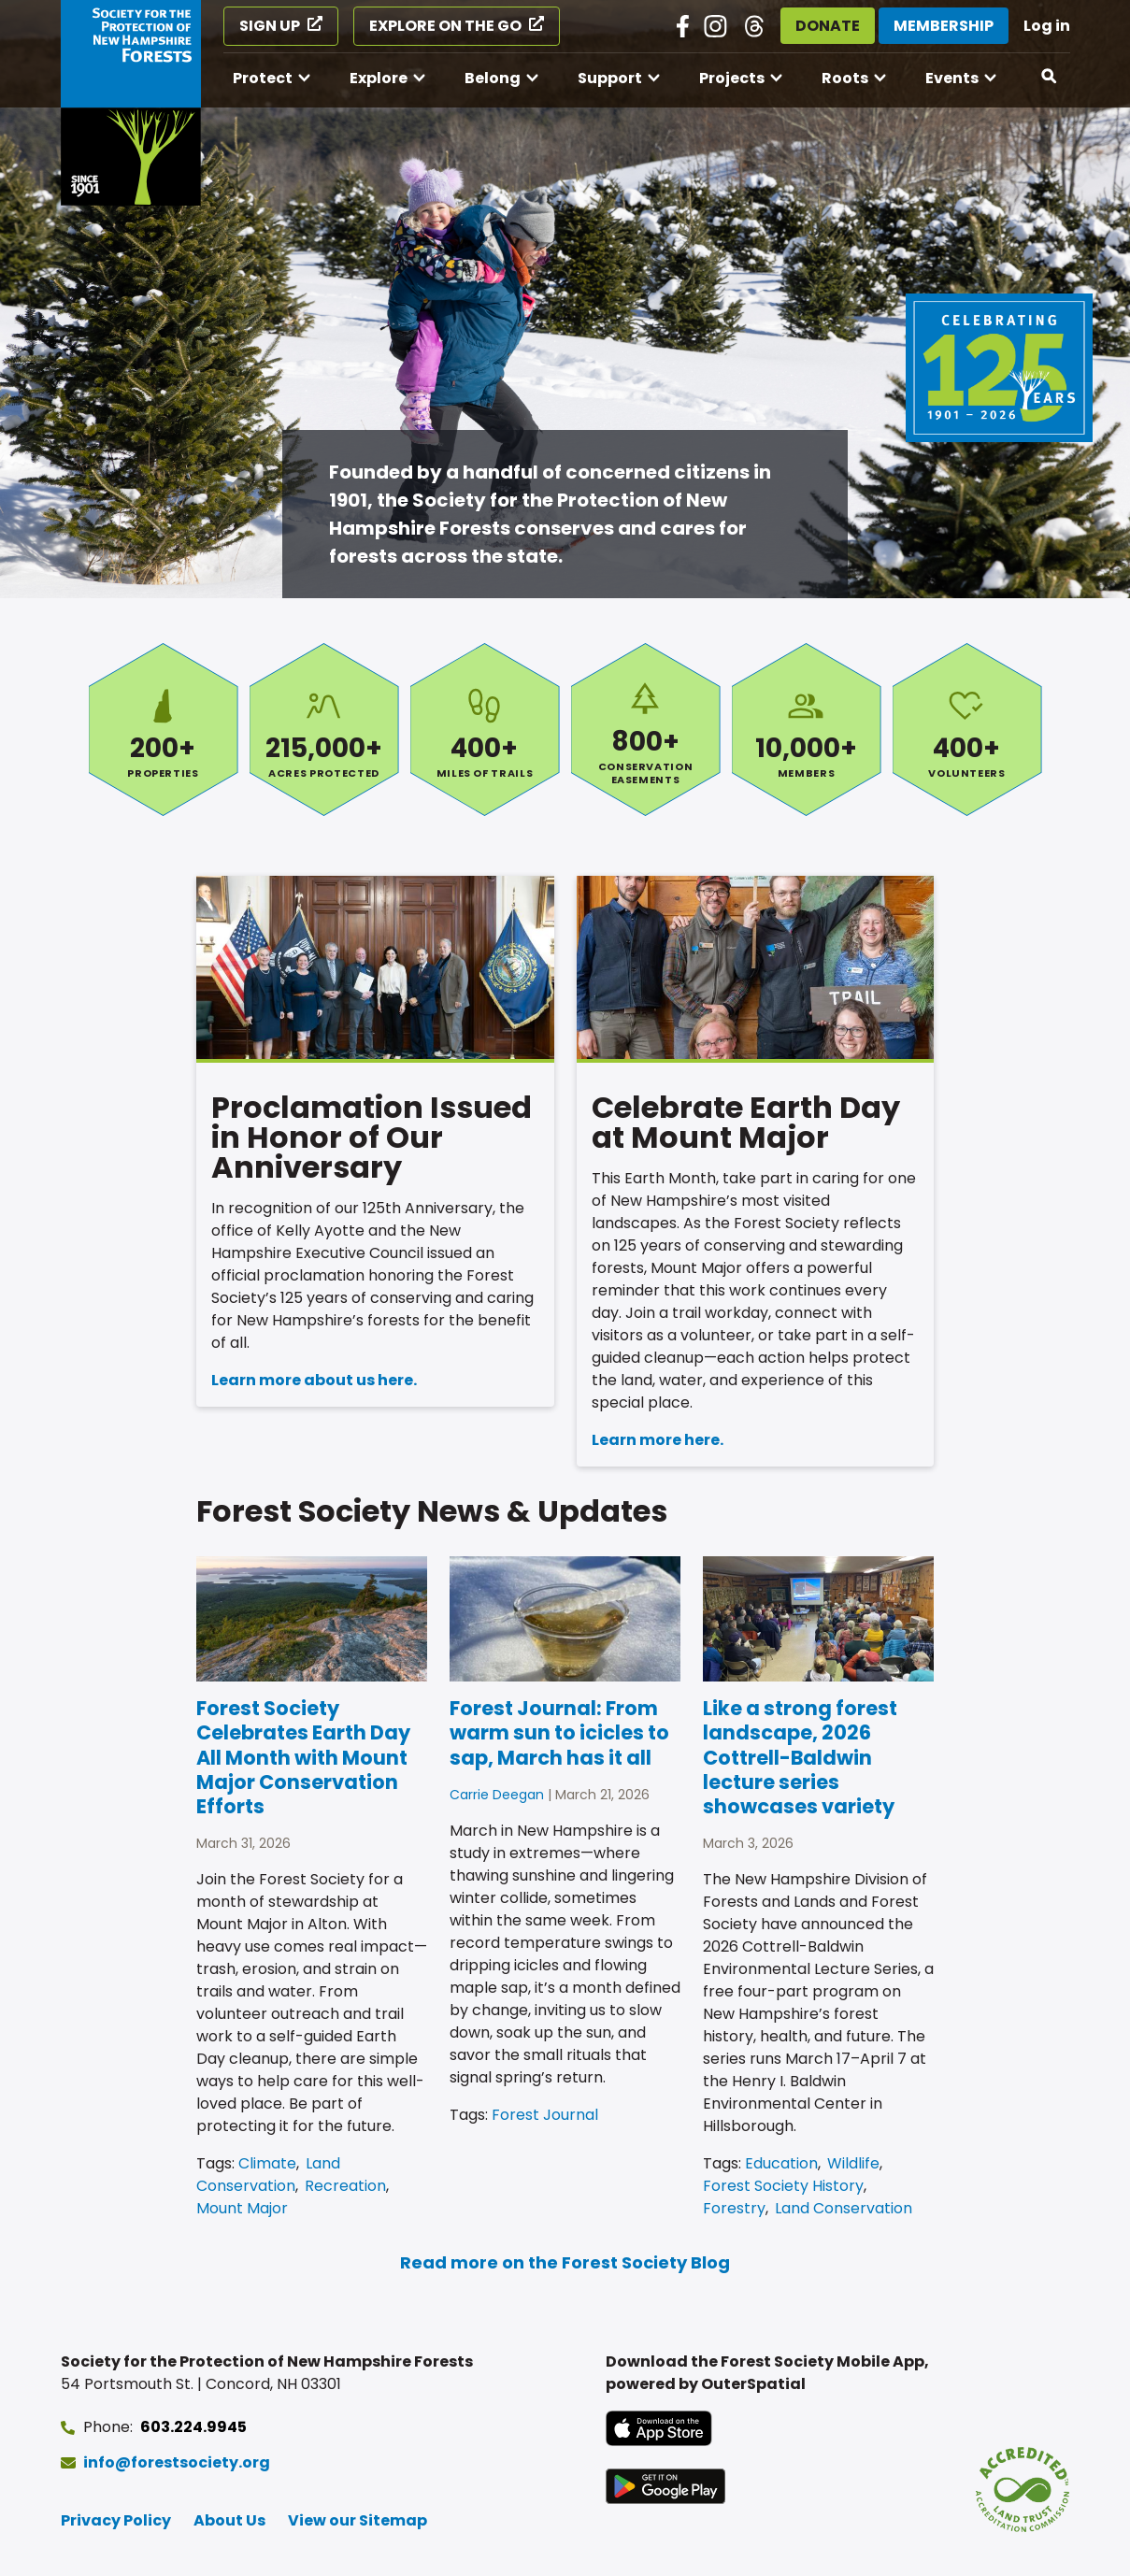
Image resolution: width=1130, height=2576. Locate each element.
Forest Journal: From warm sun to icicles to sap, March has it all (559, 1733)
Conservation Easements (646, 729)
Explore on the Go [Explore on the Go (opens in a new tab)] (445, 25)
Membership (944, 25)
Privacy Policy (116, 2520)
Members (806, 729)
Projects (732, 78)
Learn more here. (657, 1440)
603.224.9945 (193, 2427)
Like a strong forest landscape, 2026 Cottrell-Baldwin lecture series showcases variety (800, 1757)
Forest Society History (783, 2186)
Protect (263, 78)
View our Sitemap (357, 2520)
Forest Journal (545, 2114)
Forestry (734, 2208)
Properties (163, 729)
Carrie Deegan (497, 1794)
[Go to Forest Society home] (131, 103)
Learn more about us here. (314, 1380)
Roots (845, 78)
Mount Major (242, 2208)
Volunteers (967, 729)
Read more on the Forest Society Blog (565, 2262)
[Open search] (1049, 76)
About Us (229, 2520)
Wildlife (853, 2163)
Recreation (345, 2186)
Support (610, 78)
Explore (379, 78)
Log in (1046, 25)
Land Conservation (268, 2175)
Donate (827, 25)
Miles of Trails (485, 729)
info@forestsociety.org (176, 2462)
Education (781, 2163)
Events (952, 78)
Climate (267, 2163)
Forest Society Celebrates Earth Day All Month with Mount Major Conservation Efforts (303, 1757)
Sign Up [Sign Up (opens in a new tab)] (269, 25)
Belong (493, 78)
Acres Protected (324, 729)
